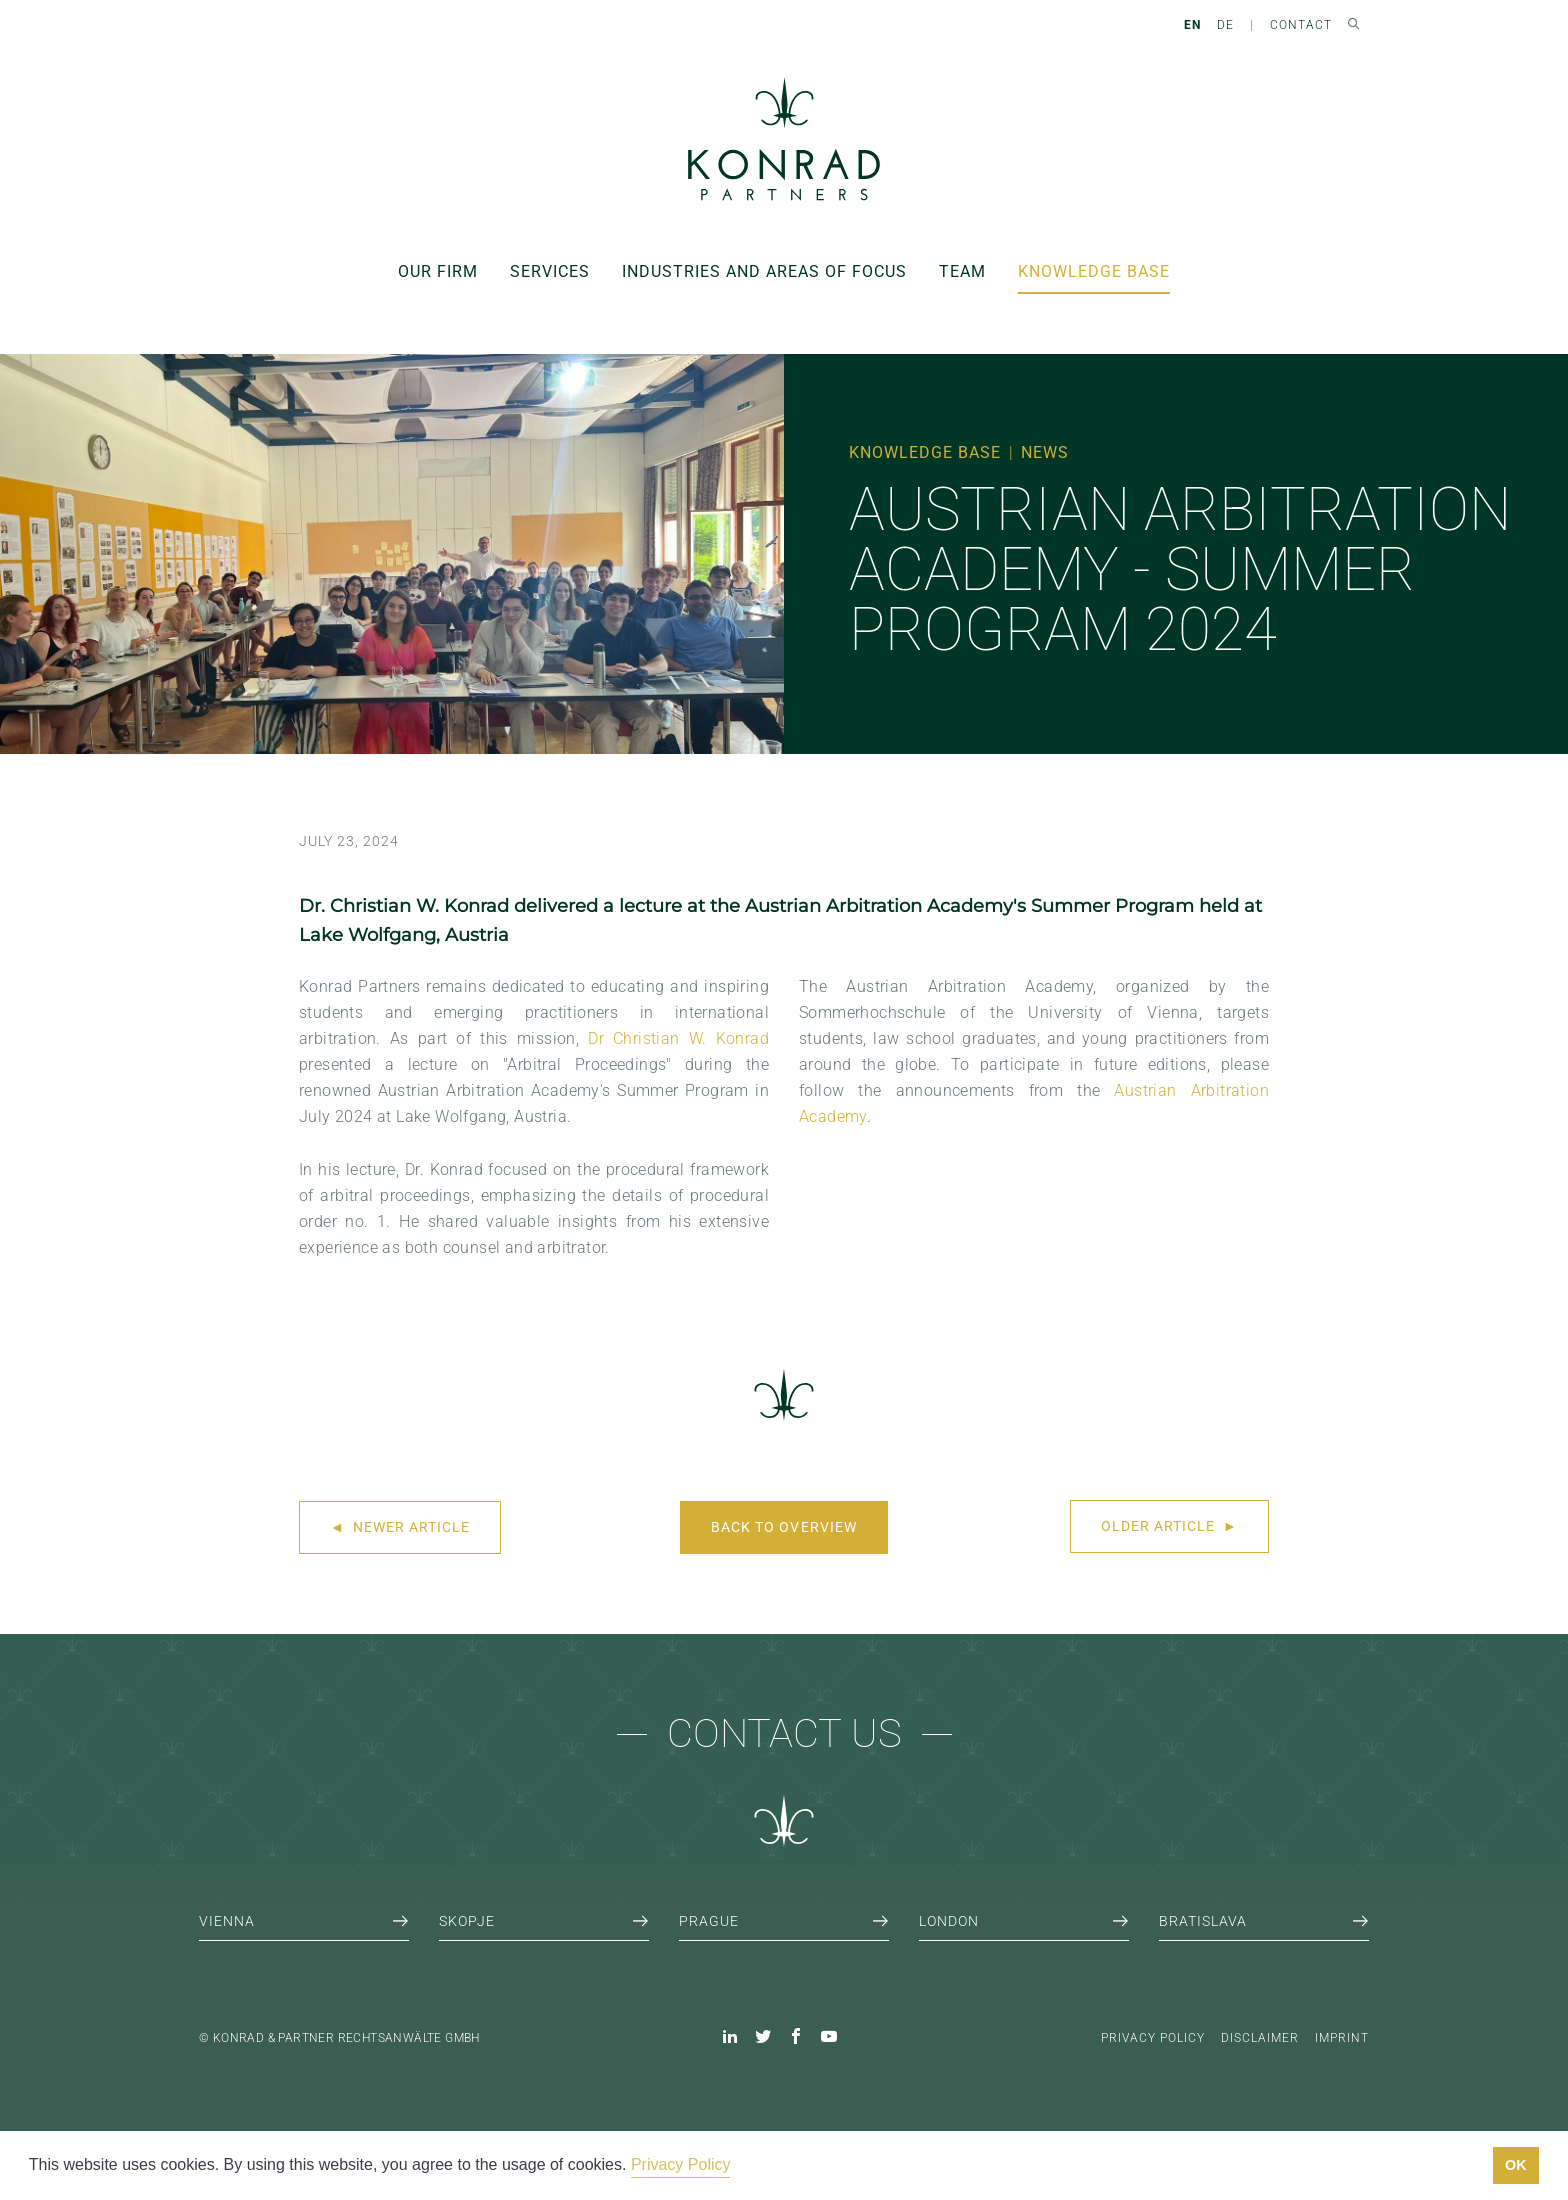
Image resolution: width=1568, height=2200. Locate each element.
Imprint (1342, 2038)
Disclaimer (1260, 2038)
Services (550, 271)
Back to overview (783, 1527)
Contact (1301, 25)
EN (1192, 25)
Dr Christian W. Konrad (678, 1038)
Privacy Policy (1153, 2038)
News (1045, 452)
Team (962, 271)
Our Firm (438, 271)
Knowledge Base (1094, 271)
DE (1225, 25)
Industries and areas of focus (764, 271)
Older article (1169, 1526)
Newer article (400, 1527)
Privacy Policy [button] (681, 2164)
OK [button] (1516, 2165)
